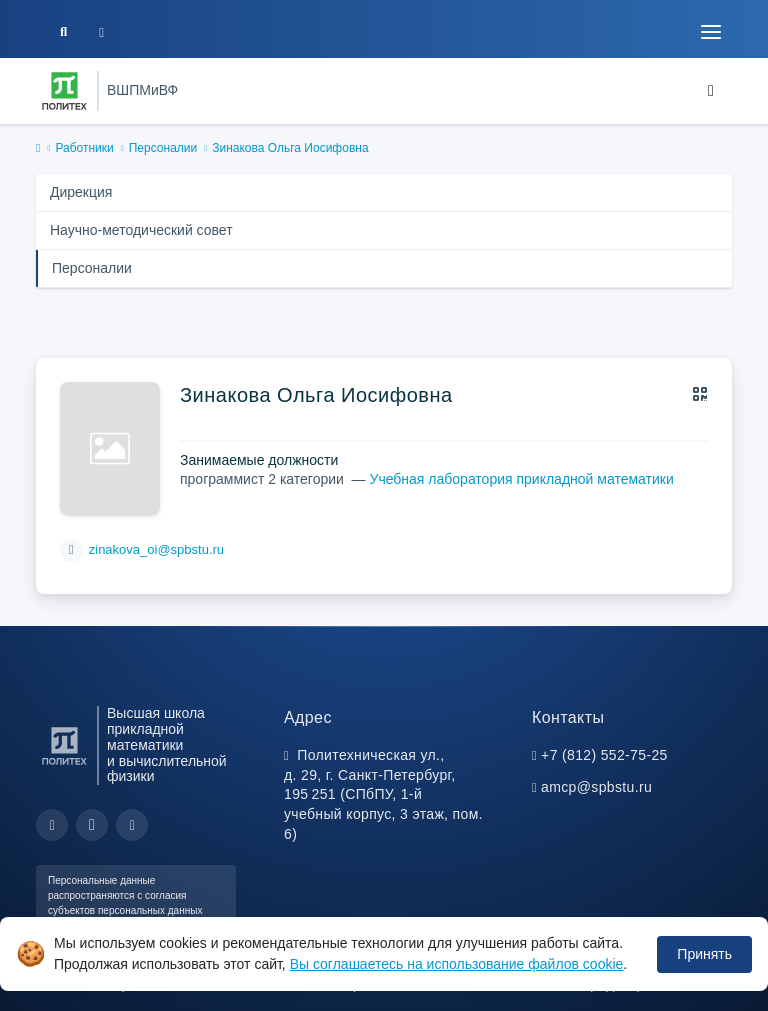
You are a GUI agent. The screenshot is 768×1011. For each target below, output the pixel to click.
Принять (704, 954)
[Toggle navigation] (711, 32)
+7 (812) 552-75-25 (604, 755)
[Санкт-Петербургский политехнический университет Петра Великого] (64, 91)
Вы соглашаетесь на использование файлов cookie (457, 964)
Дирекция (81, 192)
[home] (38, 149)
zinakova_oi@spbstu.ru (156, 549)
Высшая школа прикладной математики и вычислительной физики (167, 745)
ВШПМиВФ (142, 90)
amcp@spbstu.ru (596, 787)
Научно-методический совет (141, 230)
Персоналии (163, 148)
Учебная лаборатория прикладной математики (522, 479)
